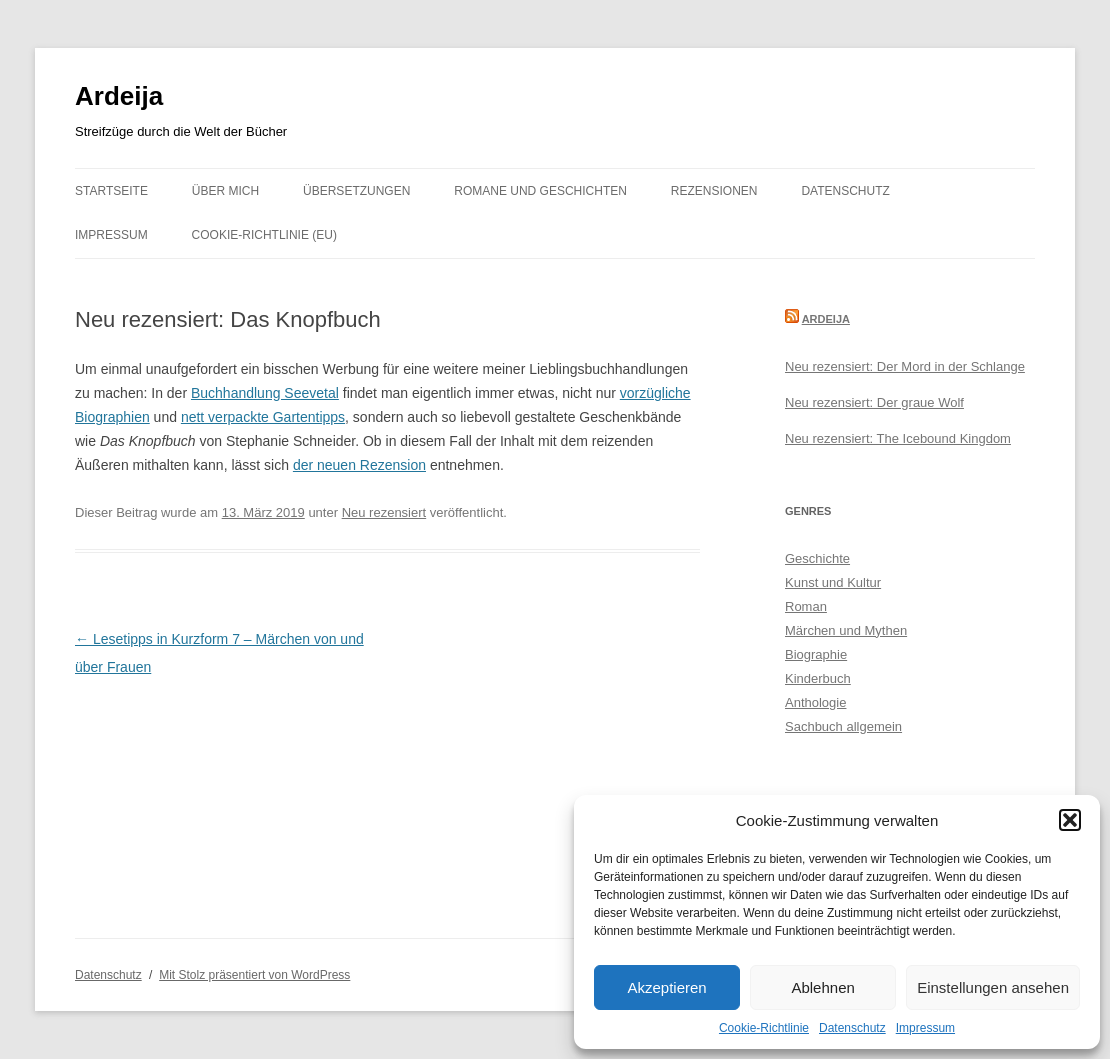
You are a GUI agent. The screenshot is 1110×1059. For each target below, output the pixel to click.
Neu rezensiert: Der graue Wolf (874, 402)
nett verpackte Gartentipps (263, 417)
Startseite (111, 191)
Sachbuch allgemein (843, 726)
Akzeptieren (666, 987)
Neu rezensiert (384, 512)
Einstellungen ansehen (993, 987)
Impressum (925, 1028)
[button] (1070, 820)
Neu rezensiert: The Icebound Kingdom (898, 438)
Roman (806, 606)
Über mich (225, 191)
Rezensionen (714, 191)
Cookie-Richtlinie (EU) (264, 235)
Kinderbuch (818, 678)
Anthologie (815, 702)
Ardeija (119, 96)
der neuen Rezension (359, 465)
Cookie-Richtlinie (764, 1028)
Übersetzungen (356, 191)
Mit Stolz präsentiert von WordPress (254, 975)
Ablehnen (822, 987)
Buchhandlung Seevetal (265, 393)
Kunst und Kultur (833, 582)
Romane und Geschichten (540, 191)
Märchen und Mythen (846, 630)
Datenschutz (852, 1028)
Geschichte (817, 558)
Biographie (816, 654)
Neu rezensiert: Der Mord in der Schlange (905, 366)
